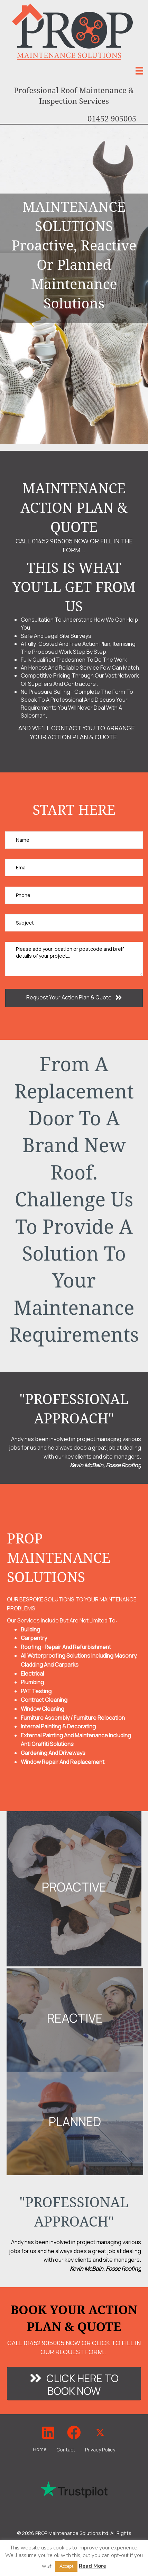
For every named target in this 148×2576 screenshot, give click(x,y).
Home (40, 2449)
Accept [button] (66, 2566)
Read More (92, 2566)
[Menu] (139, 70)
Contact (65, 2449)
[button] (74, 998)
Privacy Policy (100, 2449)
